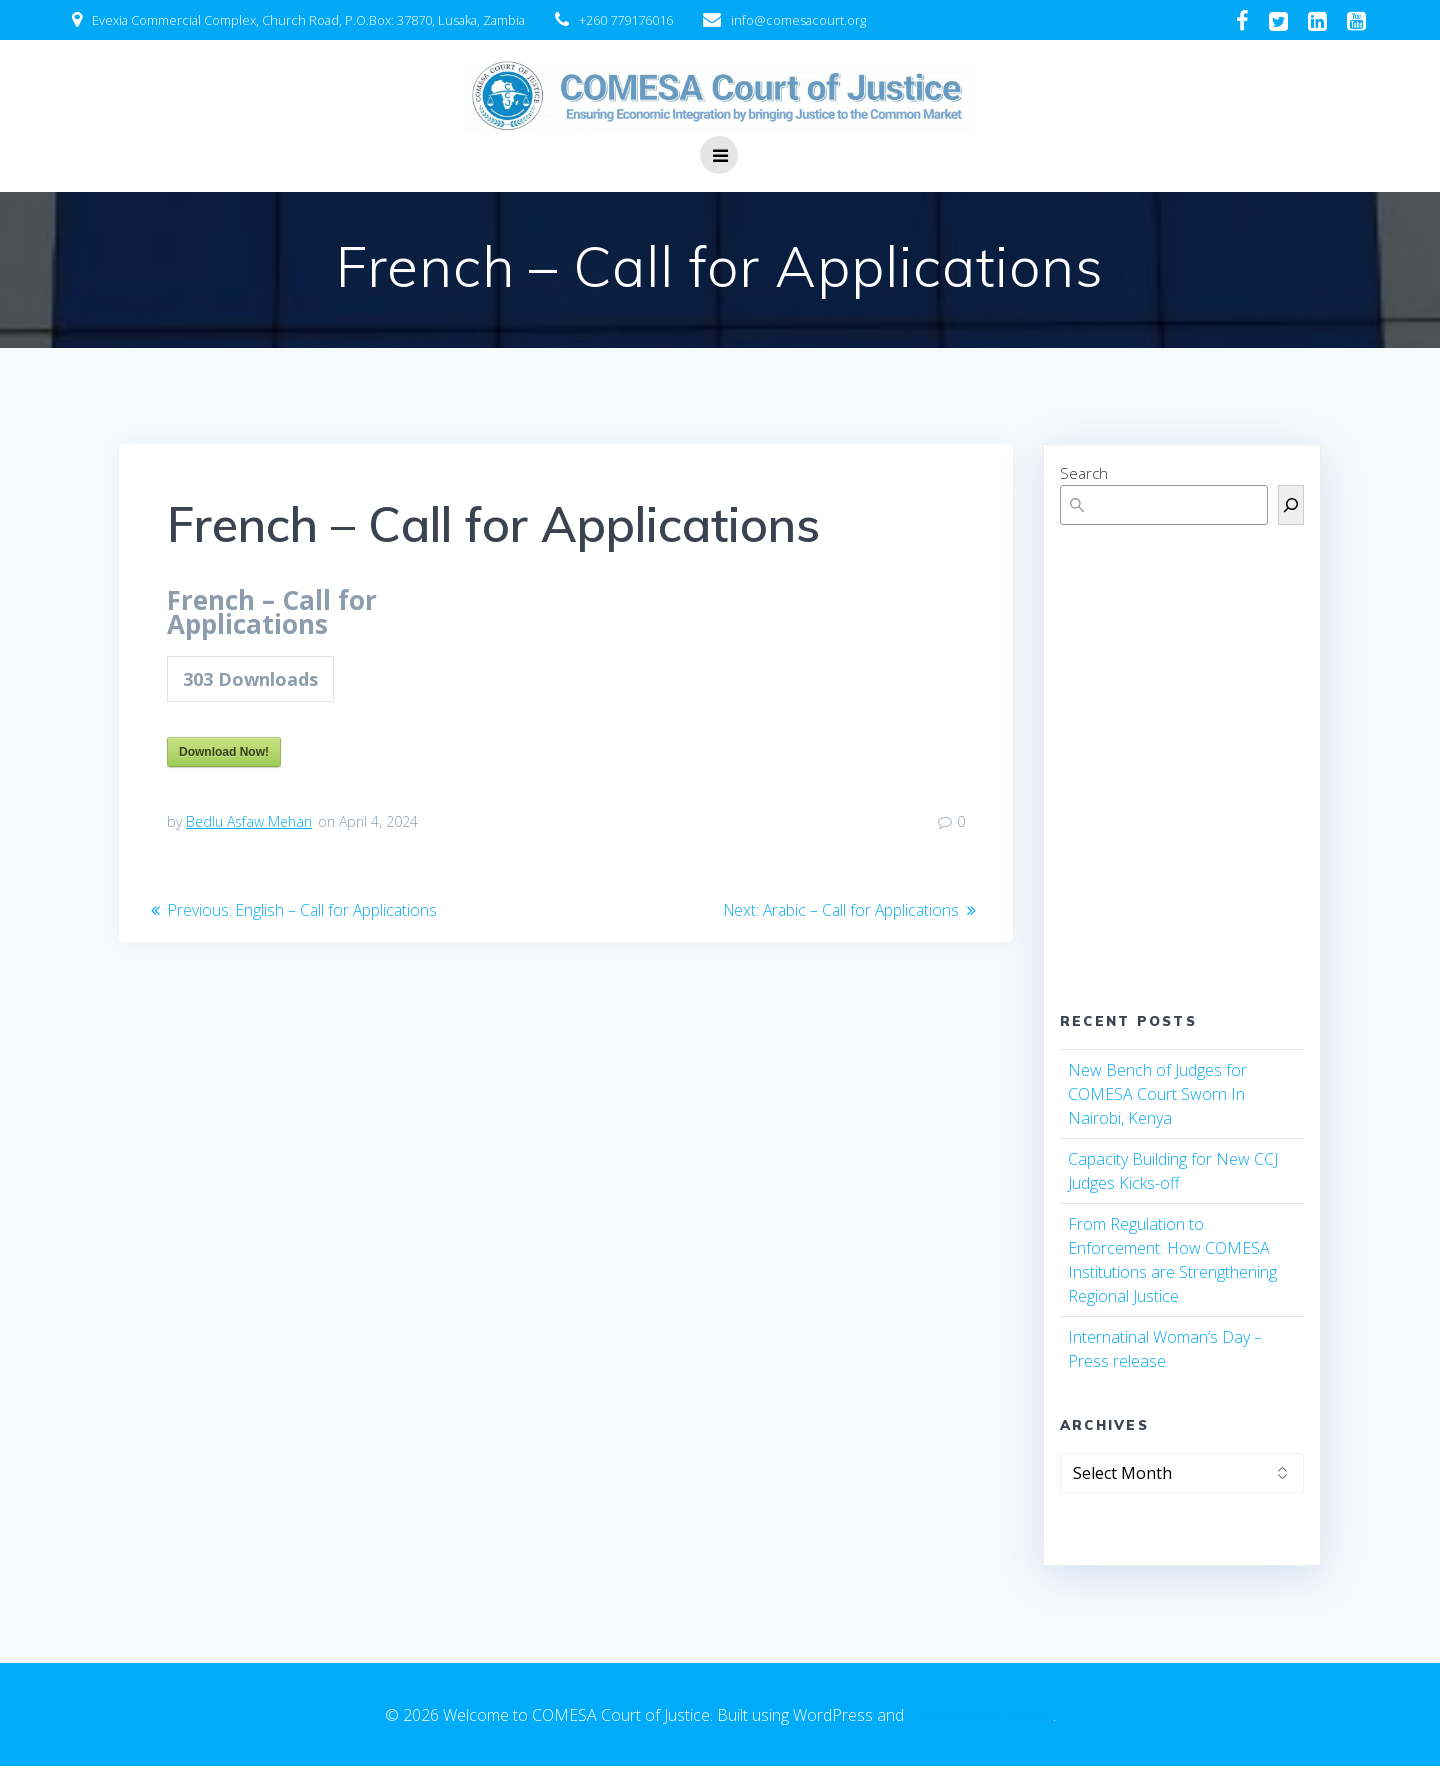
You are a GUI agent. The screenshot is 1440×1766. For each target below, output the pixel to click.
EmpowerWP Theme (980, 1715)
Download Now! (224, 752)
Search (1084, 473)
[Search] (1291, 505)
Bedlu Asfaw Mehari (249, 821)
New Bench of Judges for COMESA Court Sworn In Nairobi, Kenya (1157, 1094)
